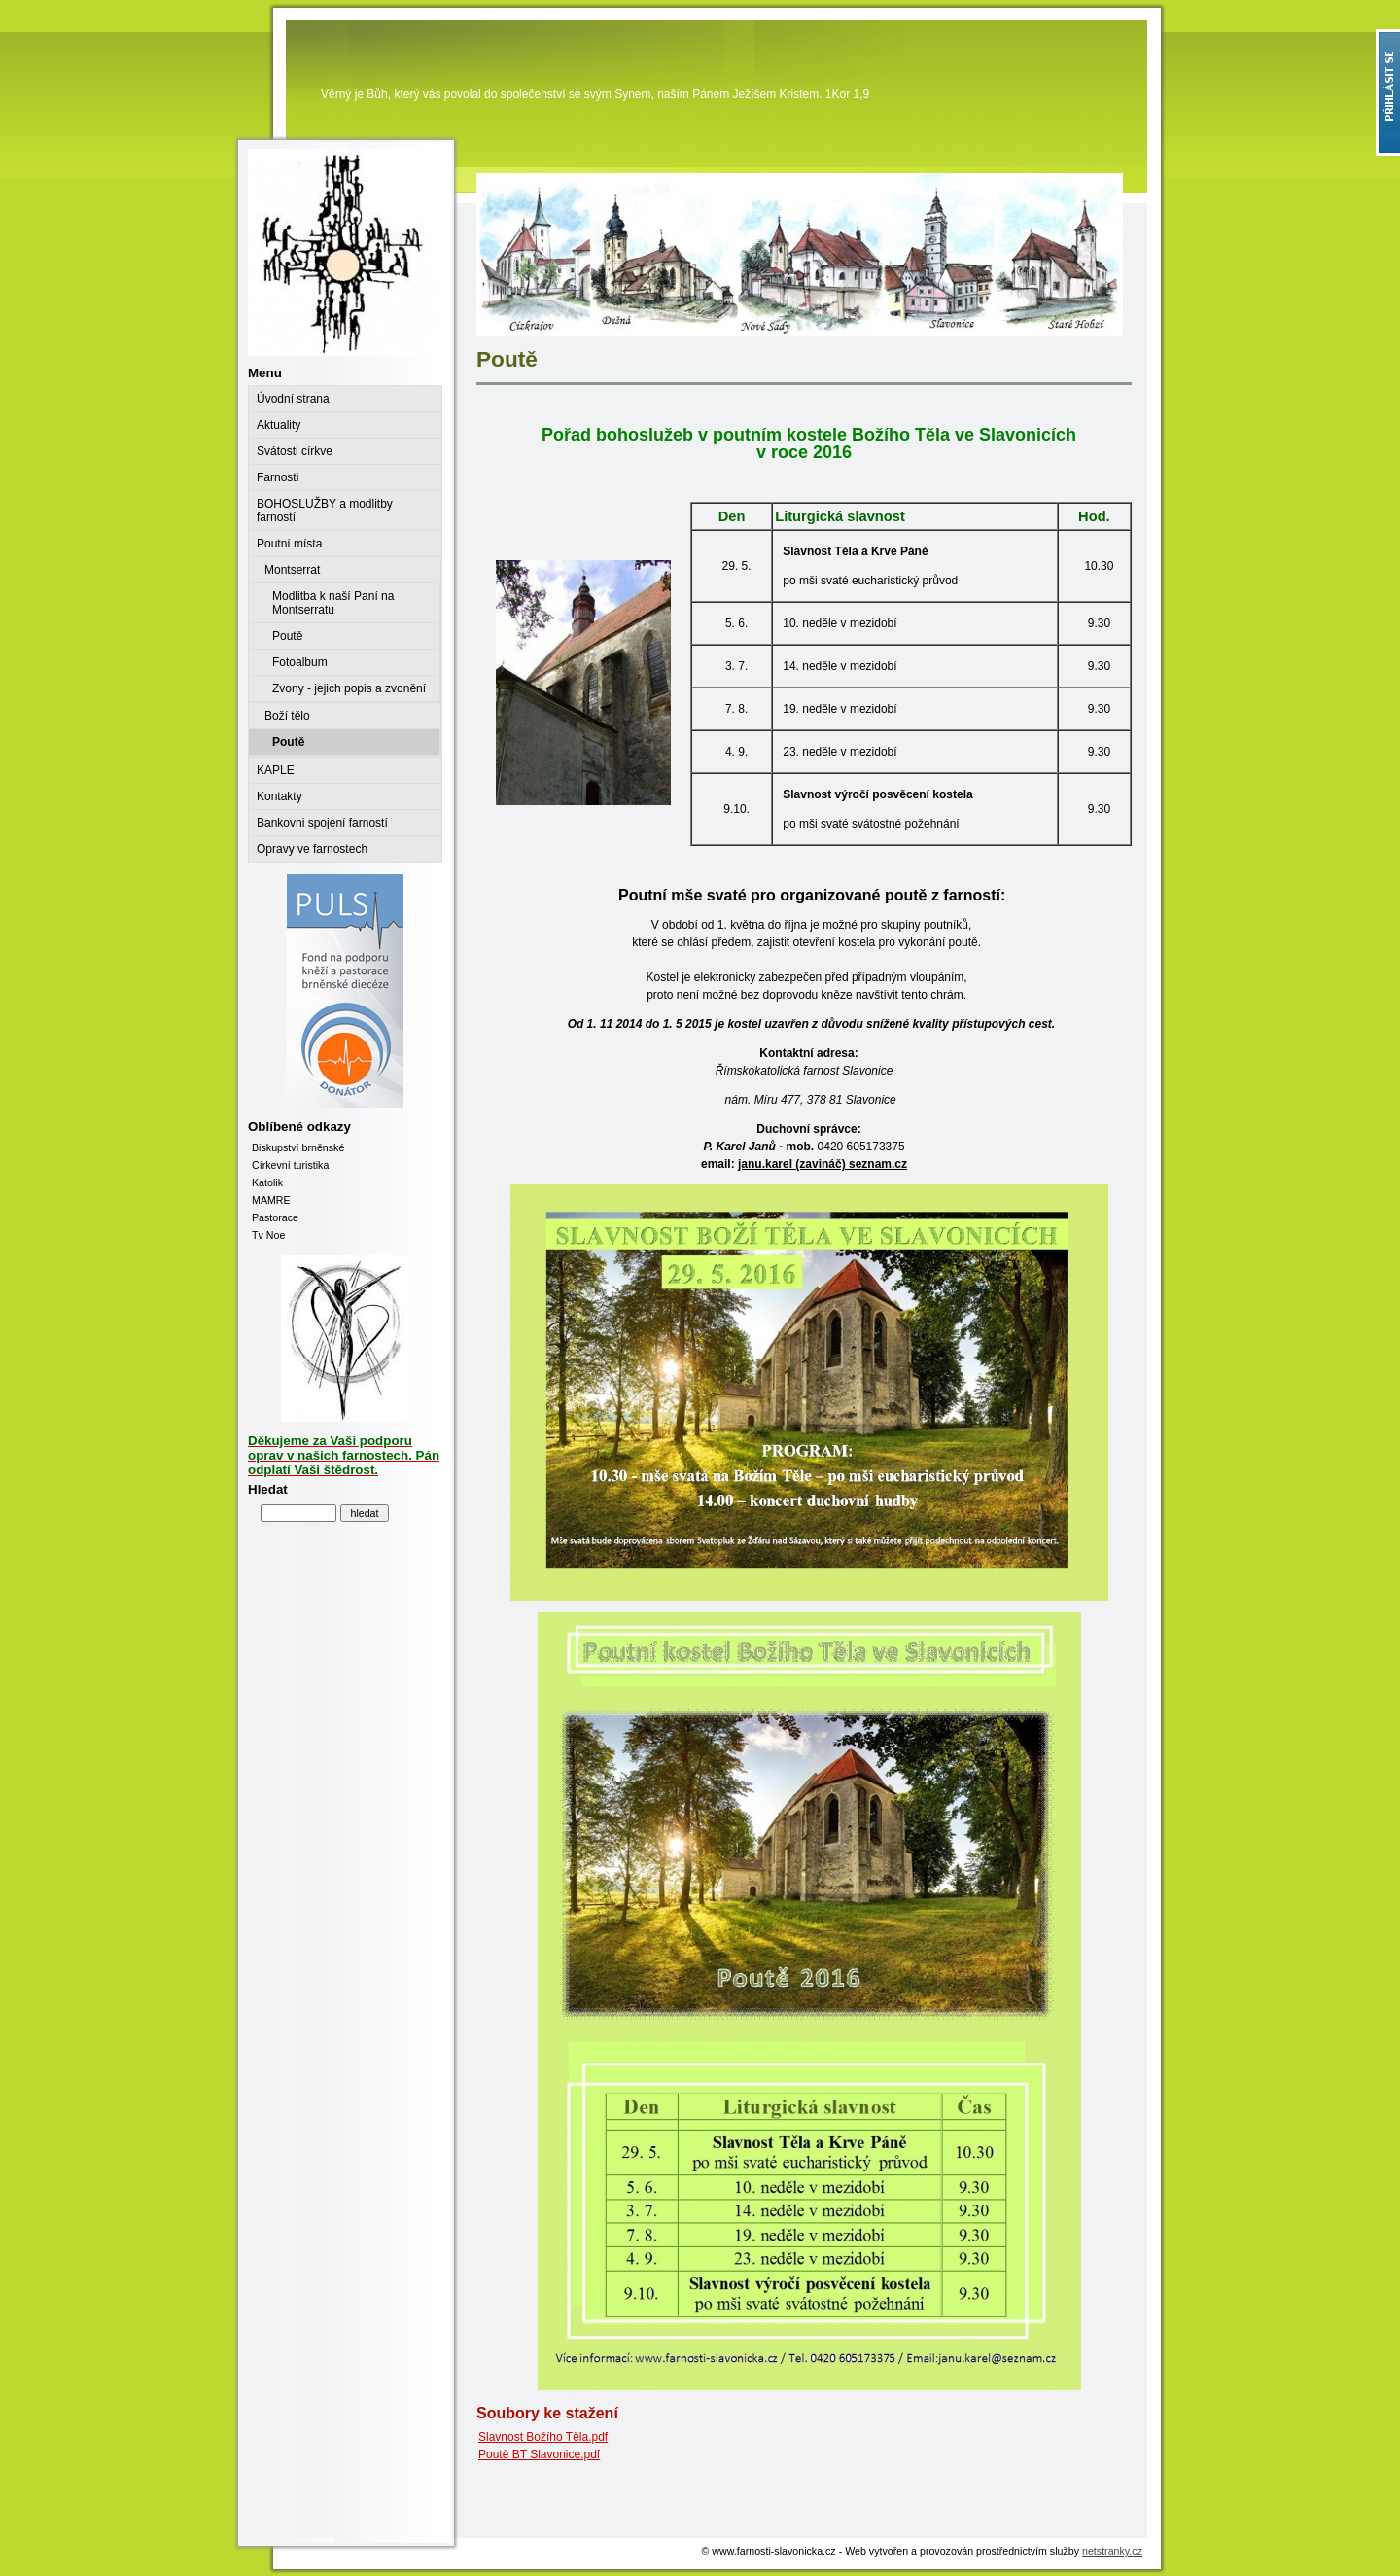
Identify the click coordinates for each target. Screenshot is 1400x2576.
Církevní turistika (290, 1165)
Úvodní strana (293, 399)
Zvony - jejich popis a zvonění (349, 688)
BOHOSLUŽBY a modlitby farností (325, 510)
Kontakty (279, 796)
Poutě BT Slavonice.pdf (539, 2454)
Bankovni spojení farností (322, 822)
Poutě (287, 636)
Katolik (267, 1182)
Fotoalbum (300, 662)
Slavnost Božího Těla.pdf (543, 2437)
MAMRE (271, 1200)
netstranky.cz (1112, 2551)
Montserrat (292, 570)
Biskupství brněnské (298, 1147)
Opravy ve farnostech (312, 849)
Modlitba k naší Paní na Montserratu (333, 603)
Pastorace (275, 1217)
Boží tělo (287, 716)
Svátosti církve (294, 451)
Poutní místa (289, 543)
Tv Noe (268, 1235)
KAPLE (276, 770)
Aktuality (278, 425)
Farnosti (277, 477)
